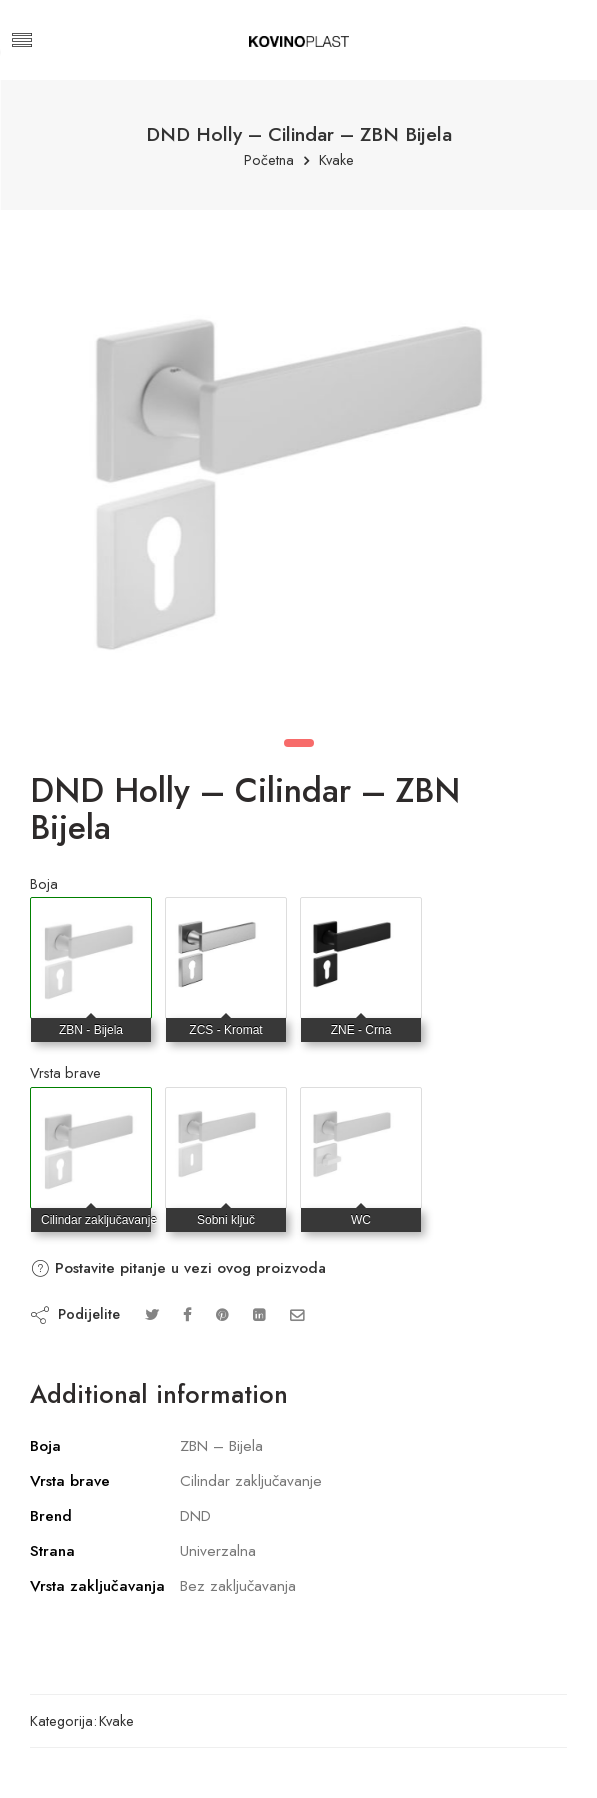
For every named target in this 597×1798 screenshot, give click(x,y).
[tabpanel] (298, 475)
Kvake (336, 160)
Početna (269, 160)
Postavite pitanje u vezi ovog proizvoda (178, 1268)
